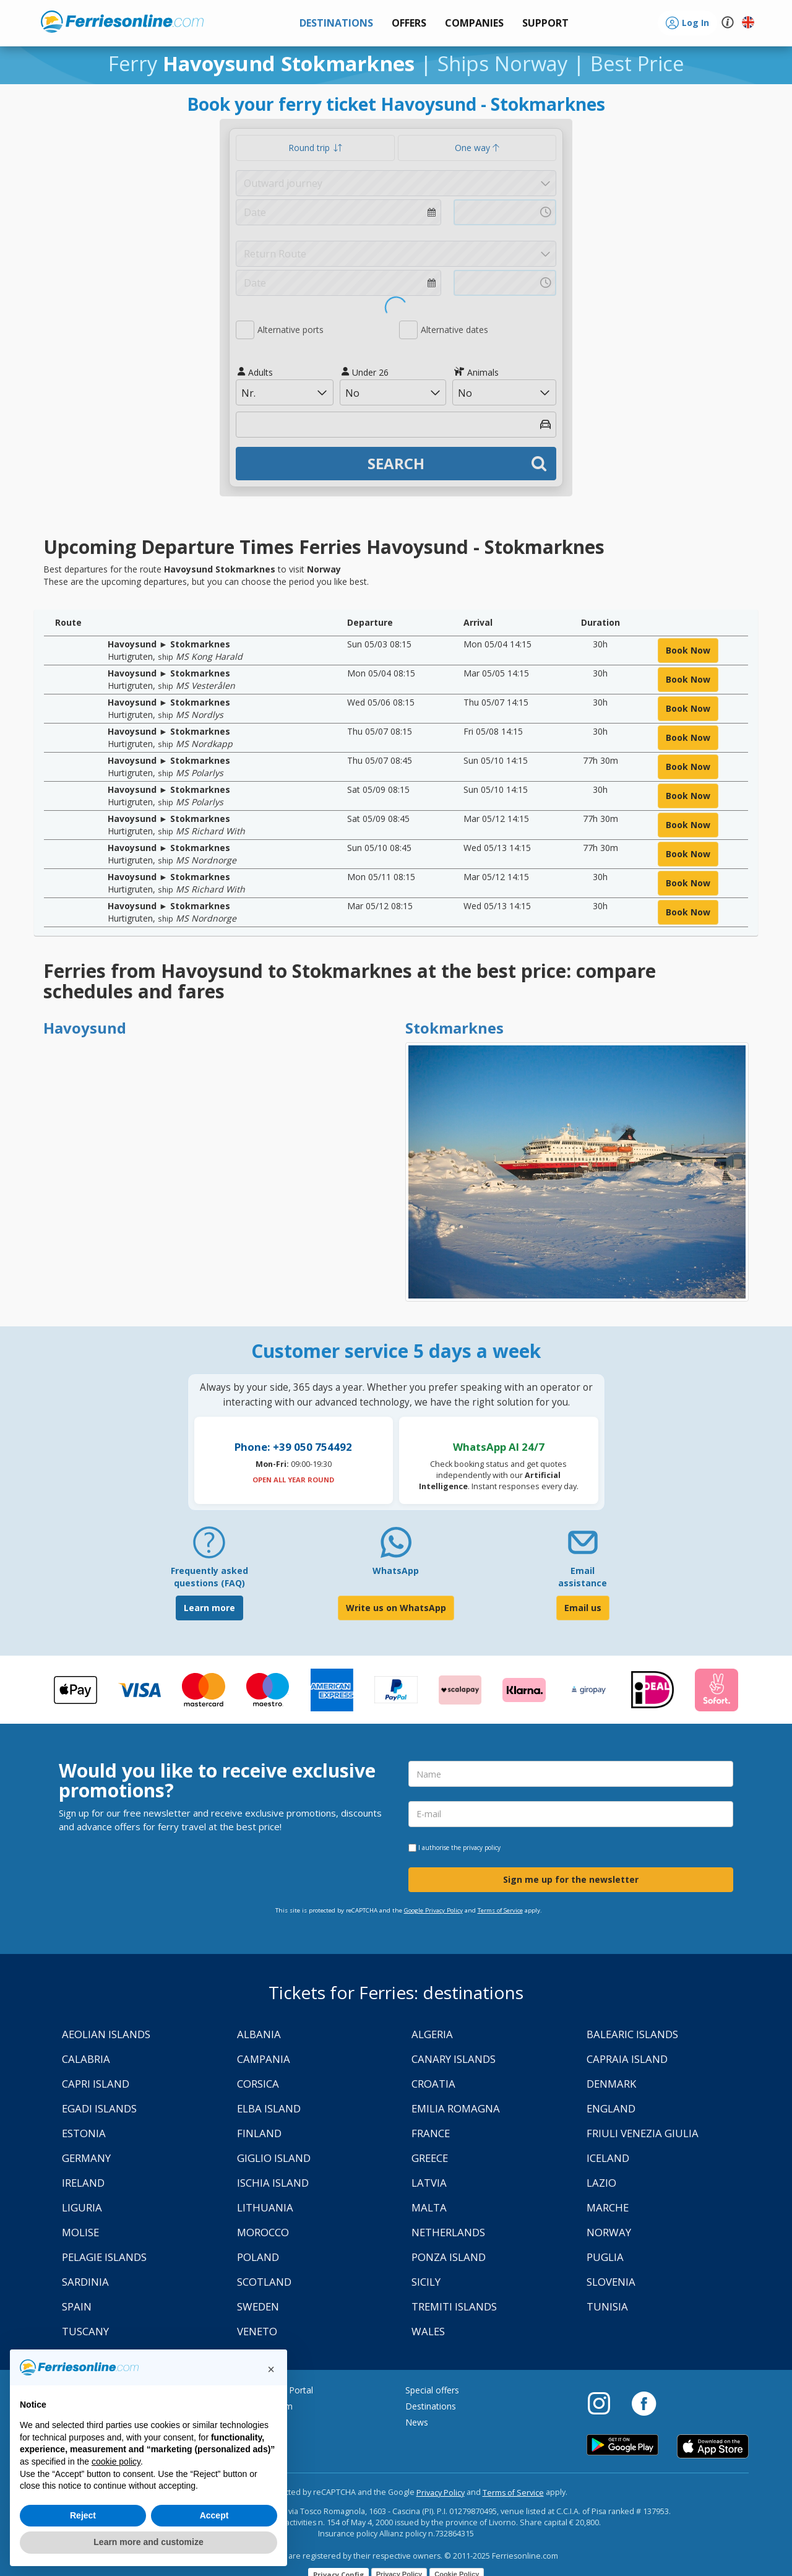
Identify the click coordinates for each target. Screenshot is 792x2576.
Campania (263, 2059)
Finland (259, 2133)
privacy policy (482, 1847)
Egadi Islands (99, 2108)
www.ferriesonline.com (122, 21)
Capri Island (95, 2084)
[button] (545, 23)
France (430, 2133)
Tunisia (607, 2306)
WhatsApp (395, 1570)
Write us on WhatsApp (396, 1608)
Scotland (264, 2282)
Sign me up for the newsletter (571, 1879)
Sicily (426, 2282)
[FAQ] (209, 1547)
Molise (80, 2232)
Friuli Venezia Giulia (643, 2133)
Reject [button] (83, 2515)
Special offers (432, 2390)
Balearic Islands (632, 2034)
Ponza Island (448, 2257)
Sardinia (85, 2282)
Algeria (432, 2034)
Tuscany (85, 2331)
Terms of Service (500, 1910)
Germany (86, 2158)
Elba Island (269, 2108)
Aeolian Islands (106, 2034)
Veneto (257, 2331)
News (416, 2422)
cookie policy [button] (116, 2461)
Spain (77, 2306)
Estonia (84, 2133)
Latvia (429, 2183)
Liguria (82, 2207)
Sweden (258, 2306)
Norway (609, 2232)
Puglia (605, 2257)
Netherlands (448, 2232)
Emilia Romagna (455, 2108)
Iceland (608, 2158)
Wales (428, 2331)
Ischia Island (273, 2183)
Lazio (601, 2183)
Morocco (263, 2232)
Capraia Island (627, 2059)
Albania (259, 2034)
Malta (429, 2207)
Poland (258, 2257)
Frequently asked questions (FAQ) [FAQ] (209, 1577)
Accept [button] (214, 2515)
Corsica (258, 2084)
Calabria (86, 2059)
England (611, 2108)
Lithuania (265, 2207)
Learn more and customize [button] (148, 2542)
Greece (429, 2158)
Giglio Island (274, 2158)
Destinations (430, 2406)
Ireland (83, 2183)
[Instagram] (605, 2402)
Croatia (433, 2084)
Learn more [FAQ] (209, 1608)
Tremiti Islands (454, 2306)
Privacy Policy (440, 2492)
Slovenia (611, 2282)
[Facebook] (644, 2402)
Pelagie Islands (104, 2257)
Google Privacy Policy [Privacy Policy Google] (433, 1910)
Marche (608, 2207)
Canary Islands (453, 2059)
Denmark (611, 2084)
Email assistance (582, 1577)
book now (688, 650)
